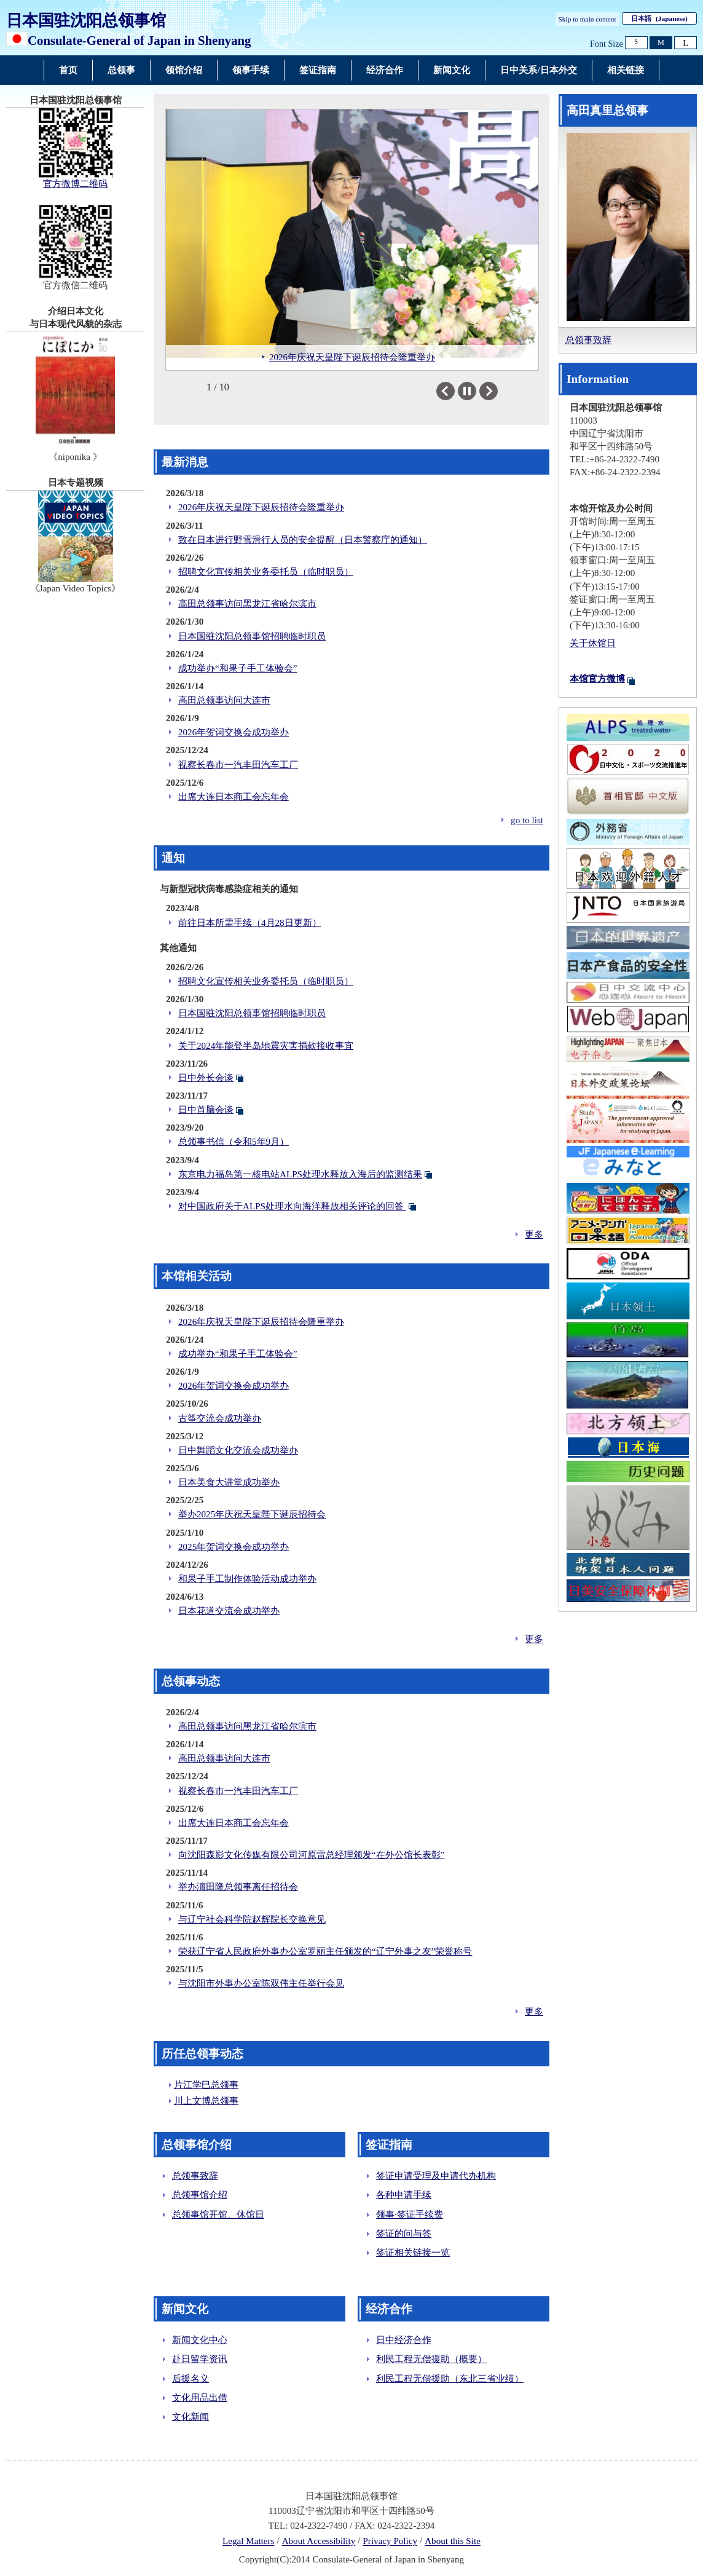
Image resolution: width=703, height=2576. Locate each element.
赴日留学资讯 (199, 2359)
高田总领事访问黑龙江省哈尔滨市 (247, 604)
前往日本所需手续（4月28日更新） (249, 923)
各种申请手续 (403, 2195)
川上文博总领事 (206, 2101)
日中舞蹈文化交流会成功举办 (238, 1450)
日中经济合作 (403, 2340)
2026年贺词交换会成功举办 (233, 732)
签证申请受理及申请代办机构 (436, 2176)
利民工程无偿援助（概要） (431, 2359)
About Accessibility (319, 2541)
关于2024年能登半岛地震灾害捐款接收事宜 (265, 1046)
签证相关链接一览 (413, 2253)
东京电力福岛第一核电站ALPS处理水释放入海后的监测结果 (300, 1174)
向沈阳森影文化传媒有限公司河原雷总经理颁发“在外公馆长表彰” (311, 1855)
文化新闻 (190, 2417)
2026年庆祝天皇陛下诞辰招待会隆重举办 (261, 507)
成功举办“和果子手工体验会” (237, 668)
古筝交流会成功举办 (219, 1418)
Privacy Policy (390, 2541)
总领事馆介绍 (199, 2195)
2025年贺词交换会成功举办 (233, 1547)
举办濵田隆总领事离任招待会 (238, 1887)
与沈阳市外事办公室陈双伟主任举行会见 (261, 1983)
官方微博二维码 (75, 184)
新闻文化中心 (199, 2340)
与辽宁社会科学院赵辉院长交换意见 (252, 1919)
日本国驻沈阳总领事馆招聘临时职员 (252, 636)
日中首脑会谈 (206, 1110)
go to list (527, 820)
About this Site (453, 2541)
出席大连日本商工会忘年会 (233, 797)
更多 (534, 1234)
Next (497, 391)
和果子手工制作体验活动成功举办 (247, 1579)
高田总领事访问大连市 (224, 700)
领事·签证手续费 (409, 2214)
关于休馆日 (593, 643)
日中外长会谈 (206, 1078)
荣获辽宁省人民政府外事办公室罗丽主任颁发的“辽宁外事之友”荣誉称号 (325, 1951)
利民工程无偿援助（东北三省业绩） (450, 2379)
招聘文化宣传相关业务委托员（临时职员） (265, 572)
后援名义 (190, 2379)
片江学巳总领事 (206, 2085)
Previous (454, 391)
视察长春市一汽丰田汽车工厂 (238, 765)
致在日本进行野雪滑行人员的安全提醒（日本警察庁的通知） (302, 540)
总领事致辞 (195, 2176)
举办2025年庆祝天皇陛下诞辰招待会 (252, 1514)
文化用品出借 (199, 2398)
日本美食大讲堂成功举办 (229, 1482)
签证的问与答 (403, 2233)
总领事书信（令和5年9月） (233, 1142)
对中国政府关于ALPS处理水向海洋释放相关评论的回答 (292, 1206)
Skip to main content (587, 19)
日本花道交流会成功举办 (229, 1611)
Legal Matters (248, 2541)
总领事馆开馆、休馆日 (218, 2214)
